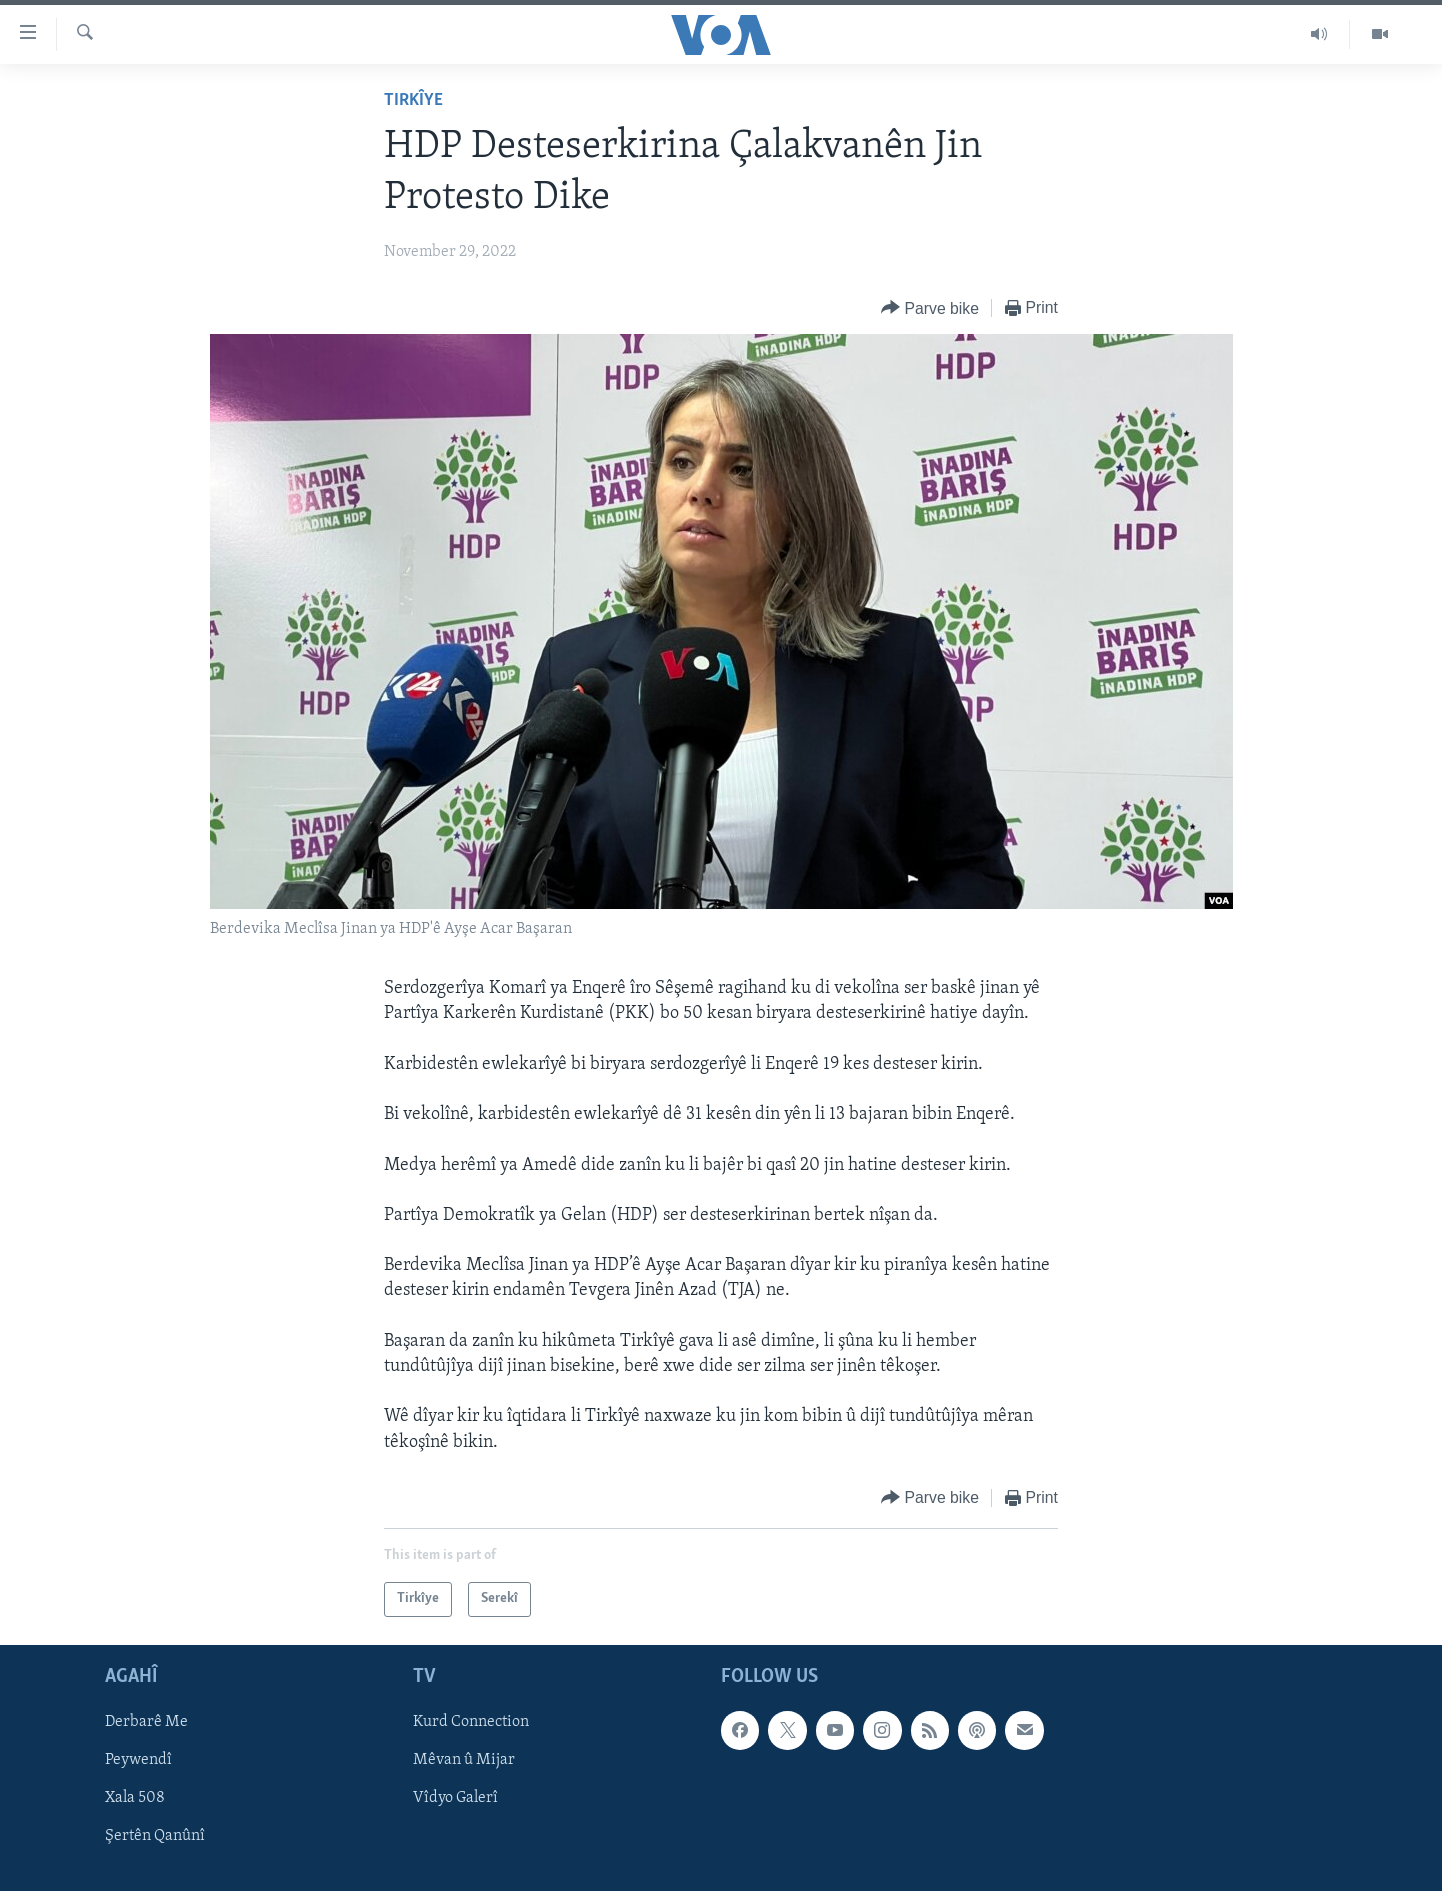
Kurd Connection (471, 1722)
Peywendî (138, 1760)
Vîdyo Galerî (455, 1798)
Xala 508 (135, 1798)
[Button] (930, 308)
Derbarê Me (146, 1722)
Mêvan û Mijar (464, 1760)
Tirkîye (413, 100)
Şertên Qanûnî (155, 1836)
